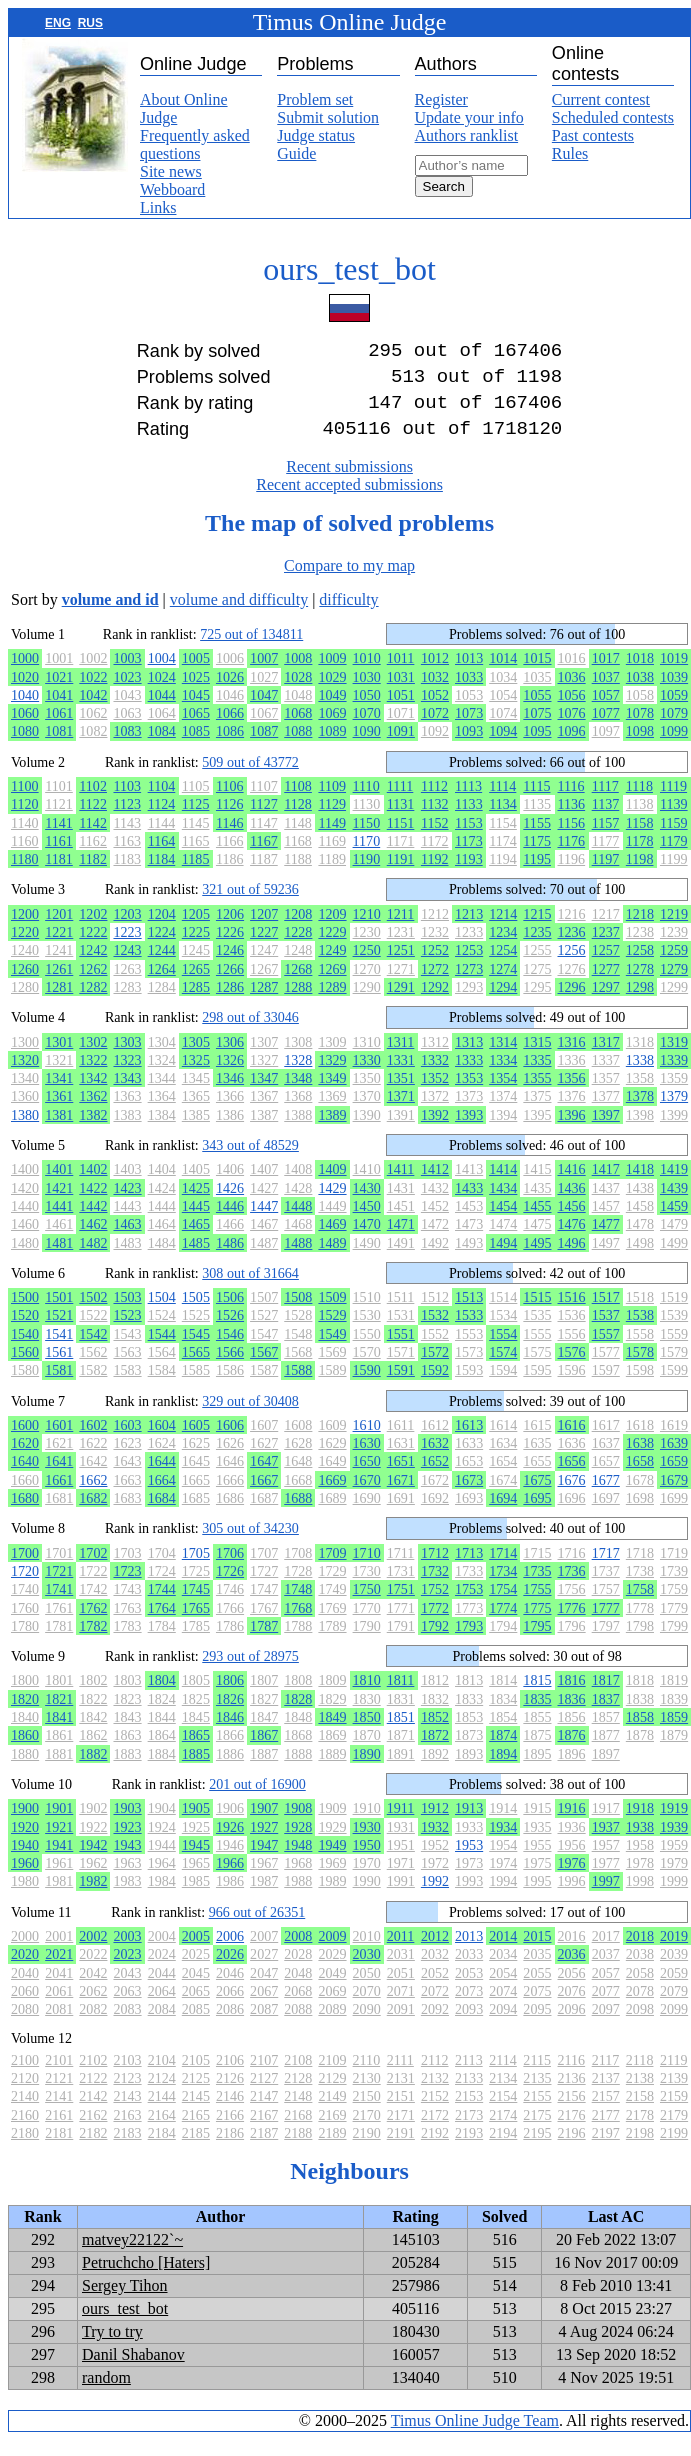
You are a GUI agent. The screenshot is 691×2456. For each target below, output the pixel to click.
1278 (640, 985)
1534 (503, 1331)
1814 (503, 1696)
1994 (503, 1897)
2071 (401, 2007)
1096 (572, 747)
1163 (127, 857)
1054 (503, 711)
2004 (162, 1952)
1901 (59, 1824)
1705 (196, 1569)
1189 (332, 875)
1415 (537, 1185)
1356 (572, 1094)
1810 (367, 1696)
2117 (606, 2076)
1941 (59, 1861)
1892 (435, 1770)
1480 (25, 1259)
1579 (674, 1368)
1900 (25, 1824)
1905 (196, 1824)
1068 (298, 729)
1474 (503, 1240)
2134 (503, 2094)
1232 (435, 948)
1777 (606, 1624)
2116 (572, 2076)
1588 (298, 1386)
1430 (367, 1204)
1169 (332, 857)
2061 (59, 2007)
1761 (59, 1624)
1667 (264, 1496)
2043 (127, 1989)
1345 (196, 1094)
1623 (127, 1459)
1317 (606, 1058)
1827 (264, 1715)
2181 (59, 2149)
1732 (435, 1587)
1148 (298, 839)
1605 (196, 1441)
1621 (59, 1459)
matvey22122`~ (132, 2255)
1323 (127, 1076)
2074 (503, 2007)
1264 (162, 985)
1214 (503, 930)
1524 (162, 1331)
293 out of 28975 (250, 1672)
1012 (435, 674)
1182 (93, 875)
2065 (196, 2007)
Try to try (112, 2347)
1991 (401, 1897)
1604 (162, 1441)
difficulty (348, 615)
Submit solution (328, 117)
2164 (162, 2131)
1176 (572, 857)
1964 (162, 1879)
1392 (435, 1131)
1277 (606, 985)
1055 (537, 711)
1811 (401, 1696)
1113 (468, 802)
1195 (537, 875)
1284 (162, 1003)
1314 (503, 1058)
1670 (367, 1496)
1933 (469, 1843)
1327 (264, 1076)
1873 (469, 1751)
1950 (367, 1861)
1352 (435, 1094)
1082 (93, 747)
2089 (332, 2025)
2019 (674, 1952)
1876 (572, 1751)
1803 (127, 1696)
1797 (606, 1642)
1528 (298, 1331)
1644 (162, 1477)
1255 (537, 966)
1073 (469, 729)
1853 (469, 1733)
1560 (25, 1368)
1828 (298, 1715)
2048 (298, 1989)
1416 (572, 1185)
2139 (674, 2094)
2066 (230, 2007)
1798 (640, 1642)
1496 (572, 1259)
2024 (162, 1970)
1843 (127, 1733)
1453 (469, 1222)
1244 (162, 966)
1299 (674, 1003)
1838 (640, 1715)
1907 (264, 1824)
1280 (25, 1003)
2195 (537, 2149)
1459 (674, 1222)
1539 (674, 1331)
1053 (469, 711)
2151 (401, 2112)
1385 (196, 1131)
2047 (264, 1989)
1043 (127, 711)
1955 (537, 1861)
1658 (640, 1477)
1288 (298, 1003)
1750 (367, 1605)
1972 (435, 1879)
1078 (640, 729)
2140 (25, 2112)
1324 (162, 1076)
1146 (230, 839)
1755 (537, 1605)
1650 (367, 1477)
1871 (401, 1751)
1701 (59, 1569)
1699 (674, 1514)
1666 (230, 1496)
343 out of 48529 (250, 1161)
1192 (435, 875)
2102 (93, 2076)
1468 (298, 1240)
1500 (25, 1313)
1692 (435, 1514)
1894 (503, 1770)
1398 (640, 1131)
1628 (298, 1459)
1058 (640, 711)
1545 (196, 1350)
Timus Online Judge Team (475, 2436)
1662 (93, 1496)
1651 (401, 1477)
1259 (674, 966)
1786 (230, 1642)
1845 (196, 1733)
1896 (572, 1770)
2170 (367, 2131)
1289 (332, 1003)
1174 (503, 857)
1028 (298, 693)
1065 (196, 729)
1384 (162, 1131)
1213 (469, 930)
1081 (59, 747)
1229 (332, 948)
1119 (673, 802)
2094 (503, 2025)
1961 (59, 1879)
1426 (230, 1204)
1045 (196, 711)
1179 (674, 857)
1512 (435, 1313)
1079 (674, 729)
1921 (59, 1843)
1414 (503, 1185)
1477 (606, 1240)
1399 (674, 1131)
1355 (537, 1094)
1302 (93, 1058)
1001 (59, 674)
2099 (674, 2025)
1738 (640, 1587)
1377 (606, 1112)
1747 (264, 1605)
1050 (367, 711)
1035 (537, 693)
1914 (503, 1824)
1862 (93, 1751)
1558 (640, 1350)
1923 (127, 1843)
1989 (332, 1897)
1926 (230, 1843)
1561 (59, 1368)
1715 (537, 1569)
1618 (640, 1441)
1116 (571, 802)
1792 (435, 1642)
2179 (674, 2131)
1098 (640, 747)
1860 (25, 1751)
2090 (367, 2025)
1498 (640, 1259)
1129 (332, 820)
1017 (606, 674)
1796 (572, 1642)
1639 (674, 1459)
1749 (332, 1605)
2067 (264, 2007)
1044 (162, 711)
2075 (537, 2007)
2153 (469, 2112)
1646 (230, 1477)
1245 (196, 966)
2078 (640, 2007)
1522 (93, 1331)
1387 (264, 1131)
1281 (59, 1003)
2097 (606, 2025)
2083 (127, 2025)
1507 (264, 1313)
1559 (674, 1350)
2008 (298, 1952)
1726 (230, 1587)
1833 (469, 1715)
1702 (93, 1569)
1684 (162, 1514)
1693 (469, 1514)
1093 (469, 747)
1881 (59, 1770)
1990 (367, 1897)
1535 (537, 1331)
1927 (264, 1843)
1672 (435, 1496)
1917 (606, 1824)
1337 (606, 1076)
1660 (25, 1496)
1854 (503, 1733)
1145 (196, 839)
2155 (537, 2112)
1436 (572, 1204)
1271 (401, 985)
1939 (674, 1843)
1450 (367, 1222)
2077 (606, 2007)
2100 (25, 2076)
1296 (572, 1003)
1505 (196, 1313)
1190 (367, 875)
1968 (298, 1879)
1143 (127, 839)
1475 (537, 1240)
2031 (401, 1970)
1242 (93, 966)
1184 (162, 875)
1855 (537, 1733)
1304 (162, 1058)
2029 (332, 1970)
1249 (332, 966)
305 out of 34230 (250, 1544)
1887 (264, 1770)
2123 (127, 2094)
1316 (572, 1058)
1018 (640, 674)
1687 (264, 1514)
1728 (298, 1587)
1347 (264, 1094)
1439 (674, 1204)
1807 (264, 1696)
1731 (401, 1587)
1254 (503, 966)
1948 (298, 1861)
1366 (230, 1112)
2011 (401, 1952)
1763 (127, 1624)
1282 (93, 1003)
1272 (435, 985)
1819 (674, 1696)
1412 (435, 1185)
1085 (196, 747)
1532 (435, 1331)
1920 (25, 1843)
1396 (572, 1131)
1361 (59, 1112)
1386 (230, 1131)
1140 (25, 839)
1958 (640, 1861)
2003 (127, 1952)
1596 (572, 1386)
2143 (127, 2112)
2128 (298, 2094)
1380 (25, 1131)
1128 (298, 820)
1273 (469, 985)
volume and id (110, 615)
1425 (196, 1204)
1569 (332, 1368)
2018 (640, 1952)
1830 (367, 1715)
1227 (264, 948)
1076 (572, 729)
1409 (332, 1185)
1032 (435, 693)
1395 (537, 1131)
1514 (503, 1313)
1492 (435, 1259)
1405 (196, 1185)
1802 (93, 1696)
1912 (435, 1824)
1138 (640, 820)
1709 (332, 1569)
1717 (606, 1569)
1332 (435, 1076)
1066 (230, 729)
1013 (469, 674)
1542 (93, 1350)
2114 (503, 2076)
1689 (332, 1514)
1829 (332, 1715)
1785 (196, 1642)
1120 (25, 820)
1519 (674, 1313)
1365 (196, 1112)
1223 (127, 948)
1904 (162, 1824)
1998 (640, 1897)
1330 (367, 1076)
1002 (93, 674)
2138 (640, 2094)
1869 (332, 1751)
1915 (537, 1824)
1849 (332, 1733)
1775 (537, 1624)
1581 (59, 1386)
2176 (572, 2131)
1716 (572, 1569)
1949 (332, 1861)
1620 (25, 1459)
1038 (640, 693)
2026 (230, 1970)
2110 (367, 2076)
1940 (25, 1861)
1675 (537, 1496)
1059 (674, 711)
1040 (25, 711)
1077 (606, 729)
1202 (93, 930)
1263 (127, 985)
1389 (332, 1131)
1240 (25, 966)
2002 (93, 1952)
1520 (25, 1331)
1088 (298, 747)
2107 (264, 2076)
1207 (264, 930)
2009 (332, 1952)
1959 (674, 1861)
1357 (606, 1094)
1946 (230, 1861)
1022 (93, 693)
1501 (59, 1313)
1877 (606, 1751)
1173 (469, 857)
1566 (230, 1368)
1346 (230, 1094)
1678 (640, 1496)
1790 (367, 1642)
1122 (93, 820)
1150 (367, 839)
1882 (93, 1770)
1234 (503, 948)
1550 (367, 1350)
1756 (572, 1605)
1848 (298, 1733)
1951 (401, 1861)
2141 (59, 2112)
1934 (503, 1843)
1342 (93, 1094)
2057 (606, 1989)
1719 (674, 1569)
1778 (640, 1624)
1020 (25, 693)
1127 (264, 820)
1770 (367, 1624)
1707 (264, 1569)
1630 (367, 1459)
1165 (196, 857)
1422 (93, 1204)
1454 (503, 1222)
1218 (640, 930)
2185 (196, 2149)
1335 (537, 1076)
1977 (606, 1879)
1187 (264, 875)
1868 (298, 1751)
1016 (572, 674)
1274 (503, 985)
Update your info (469, 117)
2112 (435, 2076)
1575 (537, 1368)
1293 (469, 1003)
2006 (230, 1952)
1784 (162, 1642)
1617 (606, 1441)
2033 (469, 1970)
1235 (537, 948)
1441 (59, 1222)
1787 (264, 1642)
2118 (640, 2076)
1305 (196, 1058)
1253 (469, 966)
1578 (640, 1368)
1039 (674, 693)
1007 (264, 674)
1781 (59, 1642)
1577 (606, 1368)
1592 (435, 1386)
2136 (572, 2094)
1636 (572, 1459)
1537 (606, 1331)
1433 (469, 1204)
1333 (469, 1076)
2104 (162, 2076)
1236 (572, 948)
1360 (25, 1112)
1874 (503, 1751)
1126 (230, 820)
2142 (93, 2112)
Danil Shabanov (133, 2370)
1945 (196, 1861)
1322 (93, 1076)
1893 (469, 1770)
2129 (332, 2094)
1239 (674, 948)
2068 (298, 2007)
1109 (332, 802)
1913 (469, 1824)
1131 (401, 820)
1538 (640, 1331)
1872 (435, 1751)
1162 (93, 857)
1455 (537, 1222)
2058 (640, 1989)
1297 (606, 1003)
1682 (93, 1514)
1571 (401, 1368)
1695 (537, 1514)
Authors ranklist (467, 135)
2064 (162, 2007)
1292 (435, 1003)
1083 (127, 747)
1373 (469, 1112)
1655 (537, 1477)
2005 (196, 1952)
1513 (469, 1313)
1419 (674, 1185)
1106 (230, 802)
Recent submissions (349, 482)
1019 (674, 674)
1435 (537, 1204)
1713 (469, 1569)
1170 (367, 857)
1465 (196, 1240)
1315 (537, 1058)
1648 (298, 1477)
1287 (264, 1003)
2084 (162, 2025)
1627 (264, 1459)
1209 (332, 930)
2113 (469, 2076)
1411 (401, 1185)
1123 (127, 820)
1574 (503, 1368)
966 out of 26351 (257, 1928)
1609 (332, 1441)
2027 (264, 1970)
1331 (401, 1076)
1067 (264, 729)
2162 (93, 2131)
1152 (435, 839)
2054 (503, 1989)
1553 (469, 1350)
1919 (674, 1824)
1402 (93, 1185)
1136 (572, 820)
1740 (25, 1605)
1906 (230, 1824)
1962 (93, 1879)
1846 (230, 1733)
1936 (572, 1843)
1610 (367, 1441)
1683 (127, 1514)
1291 (401, 1003)
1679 (674, 1496)
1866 (230, 1751)
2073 (469, 2007)
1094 (503, 747)
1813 (469, 1696)
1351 (401, 1094)
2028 (298, 1970)
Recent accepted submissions (349, 500)
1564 (162, 1368)
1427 (264, 1204)
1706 (230, 1569)
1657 (606, 1477)
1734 (503, 1587)
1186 (230, 875)
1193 (469, 875)
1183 (127, 875)
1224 (162, 948)
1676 (572, 1496)
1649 (332, 1477)
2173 (469, 2131)
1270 (367, 985)
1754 (503, 1605)
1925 (196, 1843)
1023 (127, 693)
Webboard (172, 189)
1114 (502, 802)
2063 (127, 2007)
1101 (59, 802)
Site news (171, 171)
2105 (196, 2076)
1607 (264, 1441)
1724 (162, 1587)
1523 (127, 1331)
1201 (59, 930)
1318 (640, 1058)
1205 (196, 930)
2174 (503, 2131)
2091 (401, 2025)
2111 (400, 2076)
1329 (332, 1076)
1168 (298, 857)
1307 (264, 1058)
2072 (435, 2007)
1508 (298, 1313)
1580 (25, 1386)
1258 (640, 966)
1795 (537, 1642)
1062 (93, 729)
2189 (332, 2149)
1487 (264, 1259)
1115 (536, 802)
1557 (606, 1350)
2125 (196, 2094)
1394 (503, 1131)
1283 (127, 1003)
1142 (93, 839)
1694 (503, 1514)
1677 (606, 1496)
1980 (25, 1897)
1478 (640, 1240)
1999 (674, 1897)
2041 (59, 1989)
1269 (332, 985)
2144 (162, 2112)
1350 (367, 1094)
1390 (367, 1131)
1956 (572, 1861)
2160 (25, 2131)
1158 (640, 839)
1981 (59, 1897)
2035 (537, 1970)
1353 (469, 1094)
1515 (537, 1313)
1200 (25, 930)
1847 (264, 1733)
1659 (674, 1477)
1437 (606, 1204)
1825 (196, 1715)
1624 (162, 1459)
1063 (127, 729)
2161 (59, 2131)
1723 (127, 1587)
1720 (25, 1587)
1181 (59, 875)
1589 (332, 1386)
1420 (25, 1204)
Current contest (601, 99)
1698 (640, 1514)
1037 (606, 693)
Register (441, 99)
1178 (640, 857)
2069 (332, 2007)
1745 (196, 1605)
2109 (332, 2076)
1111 (400, 802)
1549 (332, 1350)
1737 (606, 1587)
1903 (127, 1824)
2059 (674, 1989)
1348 (298, 1094)
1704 (162, 1569)
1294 (503, 1003)
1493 (469, 1259)
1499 (674, 1259)
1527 (264, 1331)
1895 (537, 1770)
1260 (25, 985)
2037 (606, 1970)
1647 (264, 1477)
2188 (298, 2149)
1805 (196, 1696)
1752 (435, 1605)
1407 (264, 1185)
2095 (537, 2025)
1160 (25, 857)
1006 (230, 674)
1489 (332, 1259)
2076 (572, 2007)
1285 (196, 1003)
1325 (196, 1076)
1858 (640, 1733)
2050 (367, 1989)
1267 (264, 985)
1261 (59, 985)
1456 (572, 1222)
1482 (93, 1259)
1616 (572, 1441)
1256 (572, 966)
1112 (434, 802)
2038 (640, 1970)
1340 (25, 1094)
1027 (264, 693)
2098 (640, 2025)
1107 (264, 802)
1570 (367, 1368)
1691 (401, 1514)
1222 (93, 948)
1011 (401, 674)
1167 (264, 857)
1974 (503, 1879)
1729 (332, 1587)
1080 (25, 747)
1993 (469, 1897)
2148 (298, 2112)
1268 (298, 985)
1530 (367, 1331)
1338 (640, 1076)
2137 (606, 2094)
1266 (230, 985)
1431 (401, 1204)
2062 (93, 2007)
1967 (264, 1879)
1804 (162, 1696)
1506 (230, 1313)
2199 (674, 2149)
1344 (162, 1094)
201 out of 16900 (257, 1800)
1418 (640, 1185)
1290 (367, 1003)
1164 (162, 857)
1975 (537, 1879)
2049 (332, 1989)
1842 (93, 1733)
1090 (367, 747)
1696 (572, 1514)
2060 (25, 2007)
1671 (401, 1496)
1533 (469, 1331)
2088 (298, 2025)
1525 (196, 1331)
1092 (435, 747)
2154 (503, 2112)
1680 (25, 1514)
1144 (162, 839)
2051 (401, 1989)
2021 (59, 1970)
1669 (332, 1496)
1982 (93, 1897)
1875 (537, 1751)
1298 (640, 1003)
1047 (264, 711)
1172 (435, 857)
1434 (503, 1204)
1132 (435, 820)
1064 (162, 729)
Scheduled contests (613, 117)
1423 (127, 1204)
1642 (93, 1477)
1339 (674, 1076)
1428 (298, 1204)
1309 (332, 1058)
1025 (196, 693)
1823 (127, 1715)
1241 (59, 966)
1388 (298, 1131)
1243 (127, 966)
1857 (606, 1733)
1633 (469, 1459)
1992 (435, 1897)
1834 (503, 1715)
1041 (59, 711)
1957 (606, 1861)
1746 (230, 1605)
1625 (196, 1459)
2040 (25, 1989)
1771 (401, 1624)
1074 (503, 729)
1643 (127, 1477)
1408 (298, 1185)
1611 (401, 1441)
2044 (162, 1989)
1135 (537, 820)
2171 (401, 2131)
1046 (230, 711)
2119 (674, 2076)
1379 (674, 1112)
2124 (162, 2094)
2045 (196, 1989)
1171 (401, 857)
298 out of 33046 (250, 1033)
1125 (196, 820)
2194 (503, 2149)
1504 (162, 1313)
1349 (332, 1094)
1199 (674, 875)
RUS (90, 23)
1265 (196, 985)
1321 (59, 1076)
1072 (435, 729)
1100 (25, 802)
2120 (25, 2094)
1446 (230, 1222)
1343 (127, 1094)
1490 (367, 1259)
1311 (401, 1058)
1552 (435, 1350)
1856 (572, 1733)
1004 (162, 674)
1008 (298, 674)
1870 (367, 1751)
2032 (435, 1970)
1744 (162, 1605)
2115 (537, 2076)
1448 (298, 1222)
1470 (367, 1240)
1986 (230, 1897)
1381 (59, 1131)
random (106, 2393)
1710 (367, 1569)
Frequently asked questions (195, 144)
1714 (503, 1569)
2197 (606, 2149)
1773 (469, 1624)
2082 (93, 2025)
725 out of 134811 (251, 650)
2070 (367, 2007)
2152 (435, 2112)
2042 (93, 1989)
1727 (264, 1587)
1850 (367, 1733)
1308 (298, 1058)
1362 (93, 1112)
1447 (264, 1222)
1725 (196, 1587)
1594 (503, 1386)
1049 (332, 711)
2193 (469, 2149)
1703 (127, 1569)
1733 (469, 1587)
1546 (230, 1350)
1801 (59, 1696)
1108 (298, 802)
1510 (367, 1313)
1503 (127, 1313)
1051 (401, 711)
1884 (162, 1770)
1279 (674, 985)
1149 (332, 839)
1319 (674, 1058)
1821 (59, 1715)
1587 (264, 1386)
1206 (230, 930)
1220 (25, 948)
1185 (196, 875)
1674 (503, 1496)
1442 (93, 1222)
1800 (25, 1696)
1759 (674, 1605)
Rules (570, 153)
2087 (264, 2025)
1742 (93, 1605)
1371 (401, 1112)
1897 (606, 1770)
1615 (537, 1441)
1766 (230, 1624)
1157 (606, 839)
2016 (572, 1952)
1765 (196, 1624)
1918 (640, 1824)
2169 (332, 2131)
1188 (298, 875)
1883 (127, 1770)
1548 (298, 1350)
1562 (93, 1368)
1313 (469, 1058)
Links (158, 207)
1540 (25, 1350)
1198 (640, 875)
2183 (127, 2149)
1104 (162, 802)
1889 (332, 1770)
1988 (298, 1897)
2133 (469, 2094)
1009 (332, 674)
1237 (606, 948)
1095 (537, 747)
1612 (435, 1441)
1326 (230, 1076)
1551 (401, 1350)
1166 (230, 857)
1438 (640, 1204)
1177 (606, 857)
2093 (469, 2025)
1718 (640, 1569)
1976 (572, 1879)
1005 (196, 674)
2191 (401, 2149)
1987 (264, 1897)
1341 (59, 1094)
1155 (537, 839)
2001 (59, 1952)
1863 (127, 1751)
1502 (93, 1313)
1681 (59, 1514)
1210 (367, 930)
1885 (196, 1770)
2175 (537, 2131)
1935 (537, 1843)
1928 (298, 1843)
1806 (230, 1696)
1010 (367, 674)
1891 (401, 1770)
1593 (469, 1386)
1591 (401, 1386)
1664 (162, 1496)
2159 (674, 2112)
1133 (469, 820)
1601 (59, 1441)
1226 (230, 948)
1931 (401, 1843)
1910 (367, 1824)
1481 (59, 1259)
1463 (127, 1240)
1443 (127, 1222)
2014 (503, 1952)
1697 (606, 1514)
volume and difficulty (239, 615)
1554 (503, 1350)
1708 (298, 1569)
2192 (435, 2149)
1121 (59, 820)
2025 (196, 1970)
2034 (503, 1970)
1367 (264, 1112)
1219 (674, 930)
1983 (127, 1897)
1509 (332, 1313)
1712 (435, 1569)
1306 (230, 1058)
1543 (127, 1350)
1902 (93, 1824)
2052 (435, 1989)
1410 (367, 1185)
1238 (640, 948)
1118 (639, 802)
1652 (435, 1477)
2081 (59, 2025)
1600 (25, 1441)
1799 (674, 1642)
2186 (230, 2149)
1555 (537, 1350)
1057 (606, 711)
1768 (298, 1624)
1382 (93, 1131)
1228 (298, 948)
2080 (25, 2025)
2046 (230, 1989)
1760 (25, 1624)
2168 (298, 2131)
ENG (58, 23)
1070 (367, 729)
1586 (230, 1386)
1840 (25, 1733)
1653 (469, 1477)
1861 (59, 1751)
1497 (606, 1259)
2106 (230, 2076)
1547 (264, 1350)
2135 (537, 2094)
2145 (196, 2112)
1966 (230, 1879)
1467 (264, 1240)
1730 (367, 1587)
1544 (162, 1350)
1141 (59, 839)
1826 (230, 1715)
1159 (674, 839)
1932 (435, 1843)
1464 (162, 1240)
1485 (196, 1259)
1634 (503, 1459)
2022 (93, 1970)
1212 (435, 930)
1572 (435, 1368)
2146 (230, 2112)
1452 (435, 1222)
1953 (469, 1861)
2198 (640, 2149)
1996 (572, 1897)
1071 (401, 729)
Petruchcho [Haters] (146, 2278)
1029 (332, 693)
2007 (264, 1952)
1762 (93, 1624)
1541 (59, 1350)
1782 (93, 1642)
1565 (196, 1368)
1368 (298, 1112)
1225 (196, 948)
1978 (640, 1879)
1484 (162, 1259)
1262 (93, 985)
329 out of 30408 (250, 1417)
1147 (264, 839)
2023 (127, 1970)
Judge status (316, 135)
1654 (503, 1477)
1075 (537, 729)
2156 (572, 2112)
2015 (537, 1952)
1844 (162, 1733)
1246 (230, 966)
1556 (572, 1350)
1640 (25, 1477)
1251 (401, 966)
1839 (674, 1715)
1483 (127, 1259)
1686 (230, 1514)
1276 (572, 985)
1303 (127, 1058)
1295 (537, 1003)
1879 (674, 1751)
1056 (572, 711)
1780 (25, 1642)
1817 (606, 1696)
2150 (367, 2112)
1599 (674, 1386)
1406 (230, 1185)
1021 (59, 693)
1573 (469, 1368)
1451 (401, 1222)
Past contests (593, 135)
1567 (264, 1368)
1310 (367, 1058)
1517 (606, 1313)
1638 (640, 1459)
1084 (162, 747)
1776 (572, 1624)
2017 (606, 1952)
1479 (674, 1240)
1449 (332, 1222)
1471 (401, 1240)
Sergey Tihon (125, 2301)
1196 (572, 875)
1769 (332, 1624)
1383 (127, 1131)
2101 (59, 2076)
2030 (367, 1970)
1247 (264, 966)
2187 (264, 2149)
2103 (127, 2076)
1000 (25, 674)
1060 (25, 729)
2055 (537, 1989)
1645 (196, 1477)
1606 (230, 1441)
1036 (572, 693)
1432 (435, 1204)
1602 (93, 1441)
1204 (162, 930)
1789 (332, 1642)
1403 (127, 1185)
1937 (606, 1843)
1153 (469, 839)
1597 (606, 1386)
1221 (59, 948)
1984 (162, 1897)
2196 (572, 2149)
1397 (606, 1131)
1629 (332, 1459)
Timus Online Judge (350, 22)
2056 (572, 1989)
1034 (503, 693)
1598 (640, 1386)
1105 (196, 802)
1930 (367, 1843)
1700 (25, 1569)
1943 (127, 1861)
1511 (401, 1313)
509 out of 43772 (250, 778)
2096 (572, 2025)
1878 (640, 1751)
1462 (93, 1240)
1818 (640, 1696)
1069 (332, 729)
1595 (537, 1386)
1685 (196, 1514)
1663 (127, 1496)
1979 (674, 1879)
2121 (59, 2094)
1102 (93, 802)
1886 (230, 1770)
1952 (435, 1861)
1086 (230, 747)
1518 (640, 1313)
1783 (127, 1642)
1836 (572, 1715)
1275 (537, 985)
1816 (572, 1696)
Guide (296, 153)
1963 (127, 1879)
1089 (332, 747)
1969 (332, 1879)
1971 (401, 1879)
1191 (401, 875)
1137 (606, 820)
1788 (298, 1642)
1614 (503, 1441)
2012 (435, 1952)
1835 (537, 1715)
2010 (367, 1952)
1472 (435, 1240)
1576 (572, 1368)
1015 (537, 674)
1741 (59, 1605)
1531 (401, 1331)
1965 (196, 1879)
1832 (435, 1715)
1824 (162, 1715)
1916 (572, 1824)
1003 (127, 674)
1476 (572, 1240)
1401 (59, 1185)
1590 (367, 1386)
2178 (640, 2131)
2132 (435, 2094)
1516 (572, 1313)
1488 (298, 1259)
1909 (332, 1824)
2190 (367, 2149)
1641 (59, 1477)
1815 (537, 1696)
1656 (572, 1477)
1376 (572, 1112)
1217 (606, 930)
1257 (606, 966)
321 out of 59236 (250, 905)
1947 (264, 1861)
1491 (401, 1259)
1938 (640, 1843)
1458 (640, 1222)
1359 (674, 1094)
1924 (162, 1843)
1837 (606, 1715)
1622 (93, 1459)
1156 (572, 839)
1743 (127, 1605)
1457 (606, 1222)
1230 (367, 948)
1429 (332, 1204)
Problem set (315, 99)
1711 (401, 1569)
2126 (230, 2094)
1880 (25, 1770)
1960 (25, 1879)
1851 (401, 1733)
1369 (332, 1112)
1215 (537, 930)
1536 (572, 1331)
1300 (25, 1058)
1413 (469, 1185)
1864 (162, 1751)
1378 (640, 1112)
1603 (127, 1441)
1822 (93, 1715)
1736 (572, 1587)
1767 (264, 1624)
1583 (127, 1386)
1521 (59, 1331)
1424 (162, 1204)
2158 (640, 2112)
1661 (59, 1496)
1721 (59, 1587)
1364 (162, 1112)
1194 (503, 875)
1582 (93, 1386)
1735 (537, 1587)
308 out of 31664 (250, 1289)
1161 (59, 857)
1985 (196, 1897)
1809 (332, 1696)
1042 (93, 711)
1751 (401, 1605)
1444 (162, 1222)
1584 (162, 1386)
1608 (298, 1441)
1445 (196, 1222)
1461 (59, 1240)
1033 (469, 693)
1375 (537, 1112)
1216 (572, 930)
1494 (503, 1259)
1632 (435, 1459)
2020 (25, 1970)
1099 (674, 747)
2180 (25, 2149)
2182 (93, 2149)
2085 (196, 2025)
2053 (469, 1989)
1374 (503, 1112)
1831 (401, 1715)
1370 (367, 1112)
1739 (674, 1587)
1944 (162, 1861)
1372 (435, 1112)
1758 (640, 1605)
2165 (196, 2131)
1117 (605, 802)
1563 (127, 1368)
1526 (230, 1331)
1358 (640, 1094)
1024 (162, 693)
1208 (298, 930)
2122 (93, 2094)
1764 (162, 1624)
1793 (469, 1642)
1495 (537, 1259)
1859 (674, 1733)
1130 (367, 820)
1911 (401, 1824)
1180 (25, 875)
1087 (264, 747)
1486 (230, 1259)
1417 (606, 1185)
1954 (503, 1861)
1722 (93, 1587)
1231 (401, 948)
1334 (503, 1076)
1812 (435, 1696)
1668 (298, 1496)
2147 (264, 2112)
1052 (435, 711)
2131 (401, 2094)
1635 (537, 1459)
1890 (367, 1770)
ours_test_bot (125, 2324)
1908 (298, 1824)
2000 (25, 1952)
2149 (332, 2112)
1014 (503, 674)
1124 (162, 820)
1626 (230, 1459)
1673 (469, 1496)
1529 (332, 1331)
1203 (127, 930)
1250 (367, 966)
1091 (401, 747)
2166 (230, 2131)
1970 (367, 1879)
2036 (572, 1970)
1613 (469, 1441)
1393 (469, 1131)
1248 (298, 966)
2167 (264, 2131)
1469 (332, 1240)
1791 (401, 1642)
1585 (196, 1386)
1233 (469, 948)
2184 (162, 2149)
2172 (435, 2131)
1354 (503, 1094)
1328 (298, 1076)
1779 (674, 1624)
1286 (230, 1003)
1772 (435, 1624)
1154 (503, 839)
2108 (298, 2076)
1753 (469, 1605)
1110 (366, 802)
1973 (469, 1879)
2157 (606, 2112)
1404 (162, 1185)
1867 (264, 1751)
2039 (674, 1970)
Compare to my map (349, 581)
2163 (127, 2131)
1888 (298, 1770)
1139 (674, 820)
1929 (332, 1843)
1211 (401, 930)
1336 (572, 1076)
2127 (264, 2094)
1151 (401, 839)
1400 (25, 1185)
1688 (298, 1514)
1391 (401, 1131)
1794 (503, 1642)
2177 (606, 2131)
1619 (674, 1441)
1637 (606, 1459)
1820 (25, 1715)
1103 (127, 802)
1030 (367, 693)
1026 (230, 693)
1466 (230, 1240)
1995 (537, 1897)
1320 (25, 1076)
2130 (367, 2094)
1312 (435, 1058)
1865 (196, 1751)
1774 (503, 1624)
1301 (59, 1058)
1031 (401, 693)
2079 (674, 2007)
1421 (59, 1204)
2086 (230, 2025)
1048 (298, 711)
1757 (606, 1605)
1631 (401, 1459)
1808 (298, 1696)
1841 (59, 1733)
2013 (469, 1952)
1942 (93, 1861)
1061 (59, 729)
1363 (127, 1112)
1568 (298, 1368)
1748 (298, 1605)
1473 (469, 1240)
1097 (606, 747)
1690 (367, 1514)
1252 (435, 966)
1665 (196, 1496)
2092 (435, 2025)
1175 (537, 857)
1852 (435, 1733)
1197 (606, 875)
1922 (93, 1843)
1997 (606, 1897)
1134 (503, 820)
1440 (25, 1222)
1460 (25, 1240)
